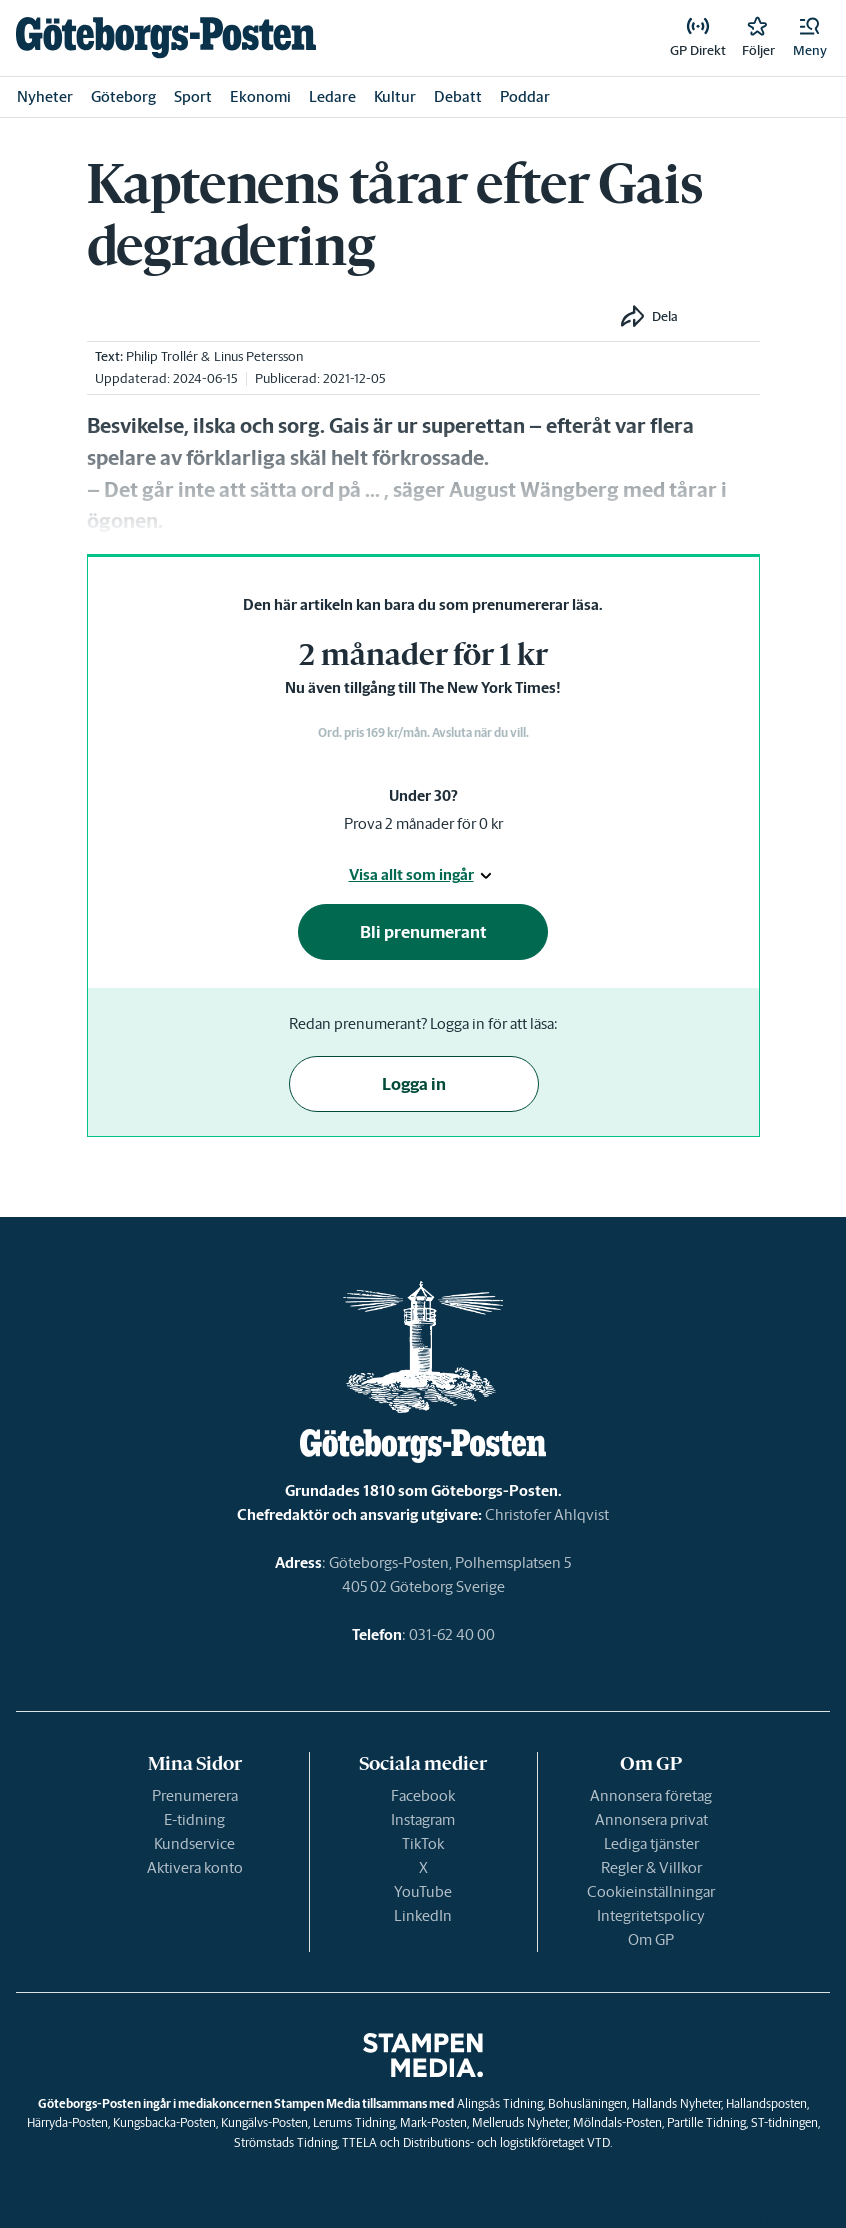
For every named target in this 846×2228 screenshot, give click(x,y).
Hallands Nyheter (676, 2103)
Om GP (651, 1939)
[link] (166, 37)
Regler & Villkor (651, 1867)
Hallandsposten (766, 2103)
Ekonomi (260, 96)
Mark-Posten (433, 2122)
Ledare (332, 96)
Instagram (423, 1819)
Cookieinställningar (651, 1891)
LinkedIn (423, 1915)
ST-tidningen (784, 2122)
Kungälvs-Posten (264, 2122)
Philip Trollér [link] (162, 356)
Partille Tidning (706, 2122)
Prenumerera (195, 1795)
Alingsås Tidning (500, 2103)
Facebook (423, 1795)
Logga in (414, 1084)
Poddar (525, 96)
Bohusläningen (587, 2103)
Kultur (395, 96)
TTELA (359, 2142)
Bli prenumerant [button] (423, 932)
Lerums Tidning (354, 2122)
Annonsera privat (651, 1819)
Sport (193, 96)
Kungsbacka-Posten (164, 2122)
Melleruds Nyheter (520, 2122)
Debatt (458, 96)
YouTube (423, 1891)
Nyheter (45, 96)
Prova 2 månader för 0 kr (423, 823)
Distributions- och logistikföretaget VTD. (507, 2142)
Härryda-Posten (67, 2122)
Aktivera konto (195, 1867)
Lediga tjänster (651, 1843)
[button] (810, 38)
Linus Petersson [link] (258, 356)
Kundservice (194, 1843)
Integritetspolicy (651, 1915)
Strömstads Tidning (285, 2142)
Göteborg (123, 96)
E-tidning (194, 1819)
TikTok (423, 1843)
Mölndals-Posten (617, 2122)
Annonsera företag (651, 1795)
